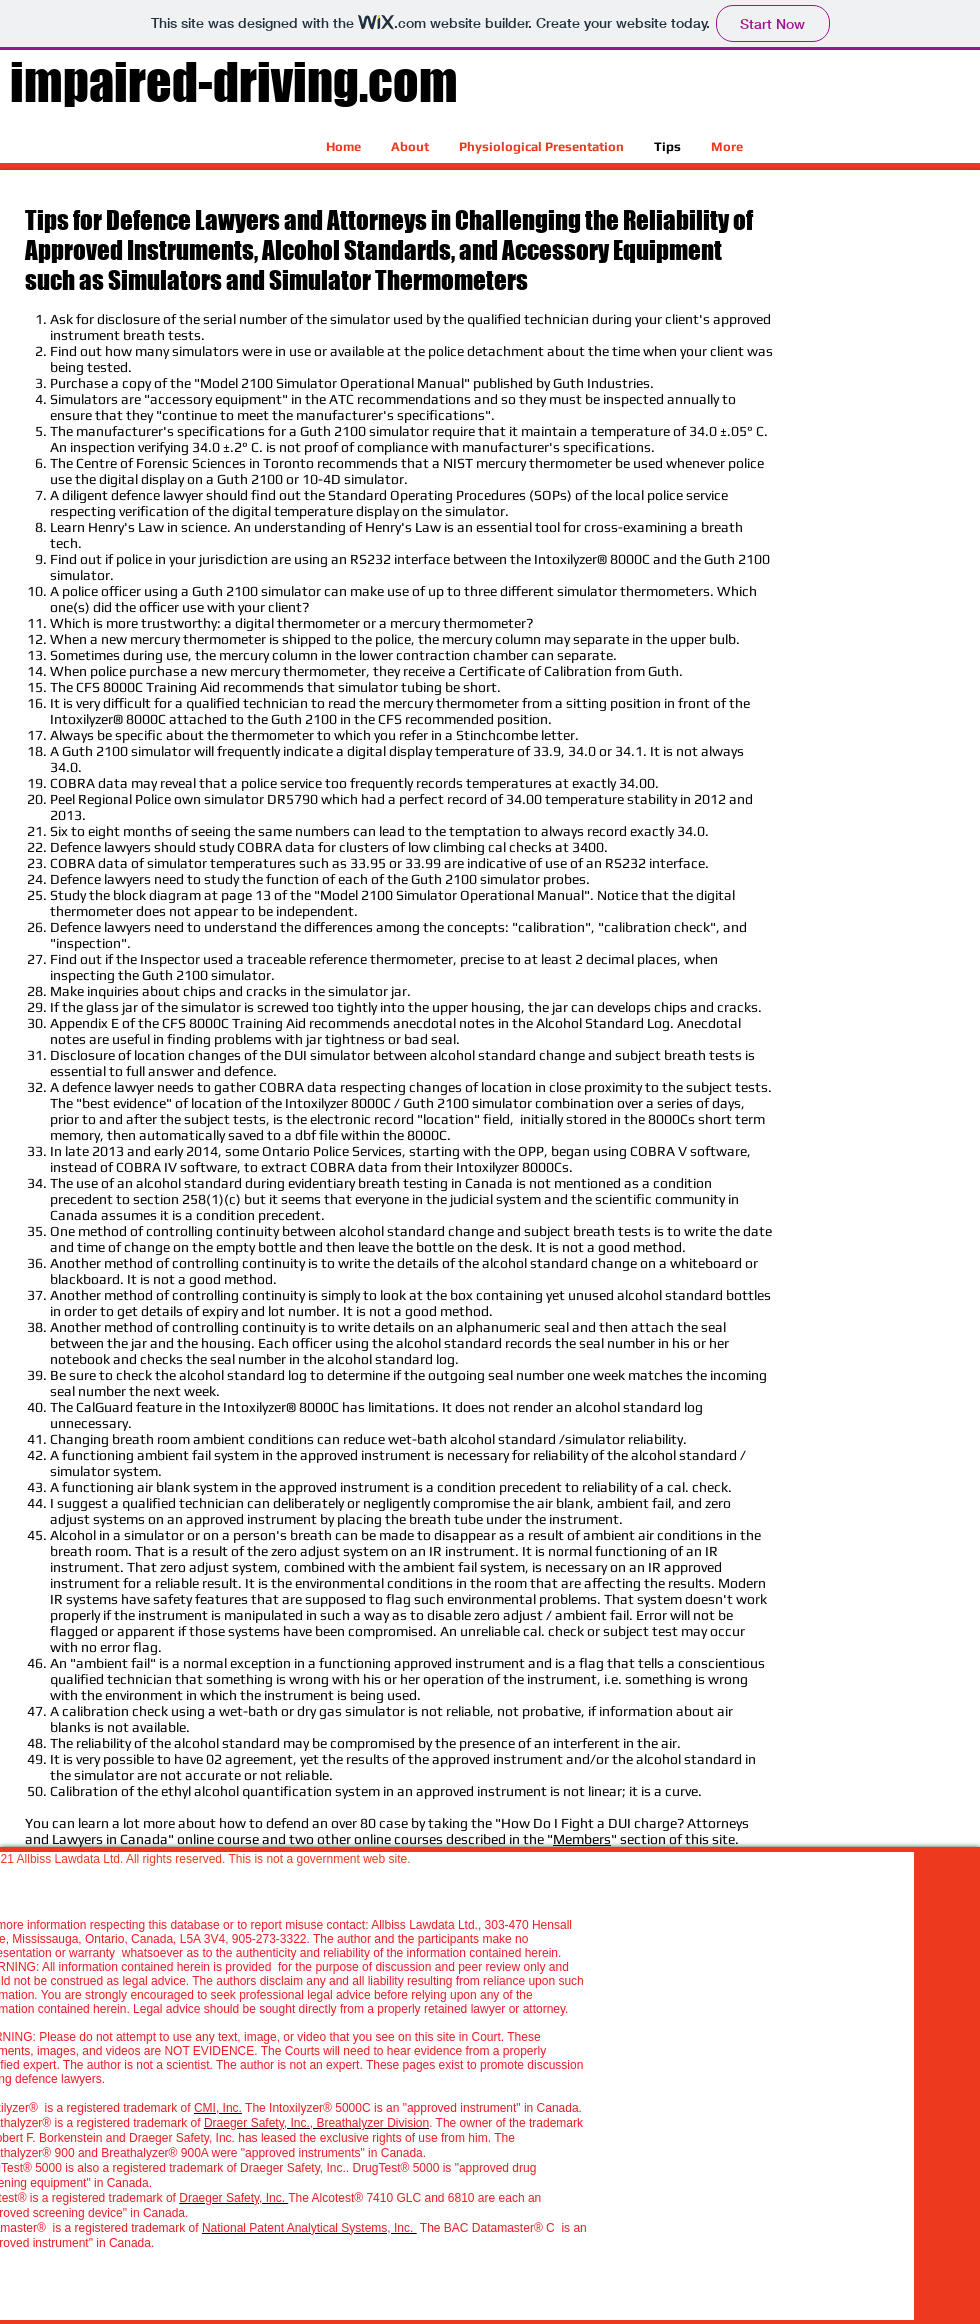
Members (582, 1839)
